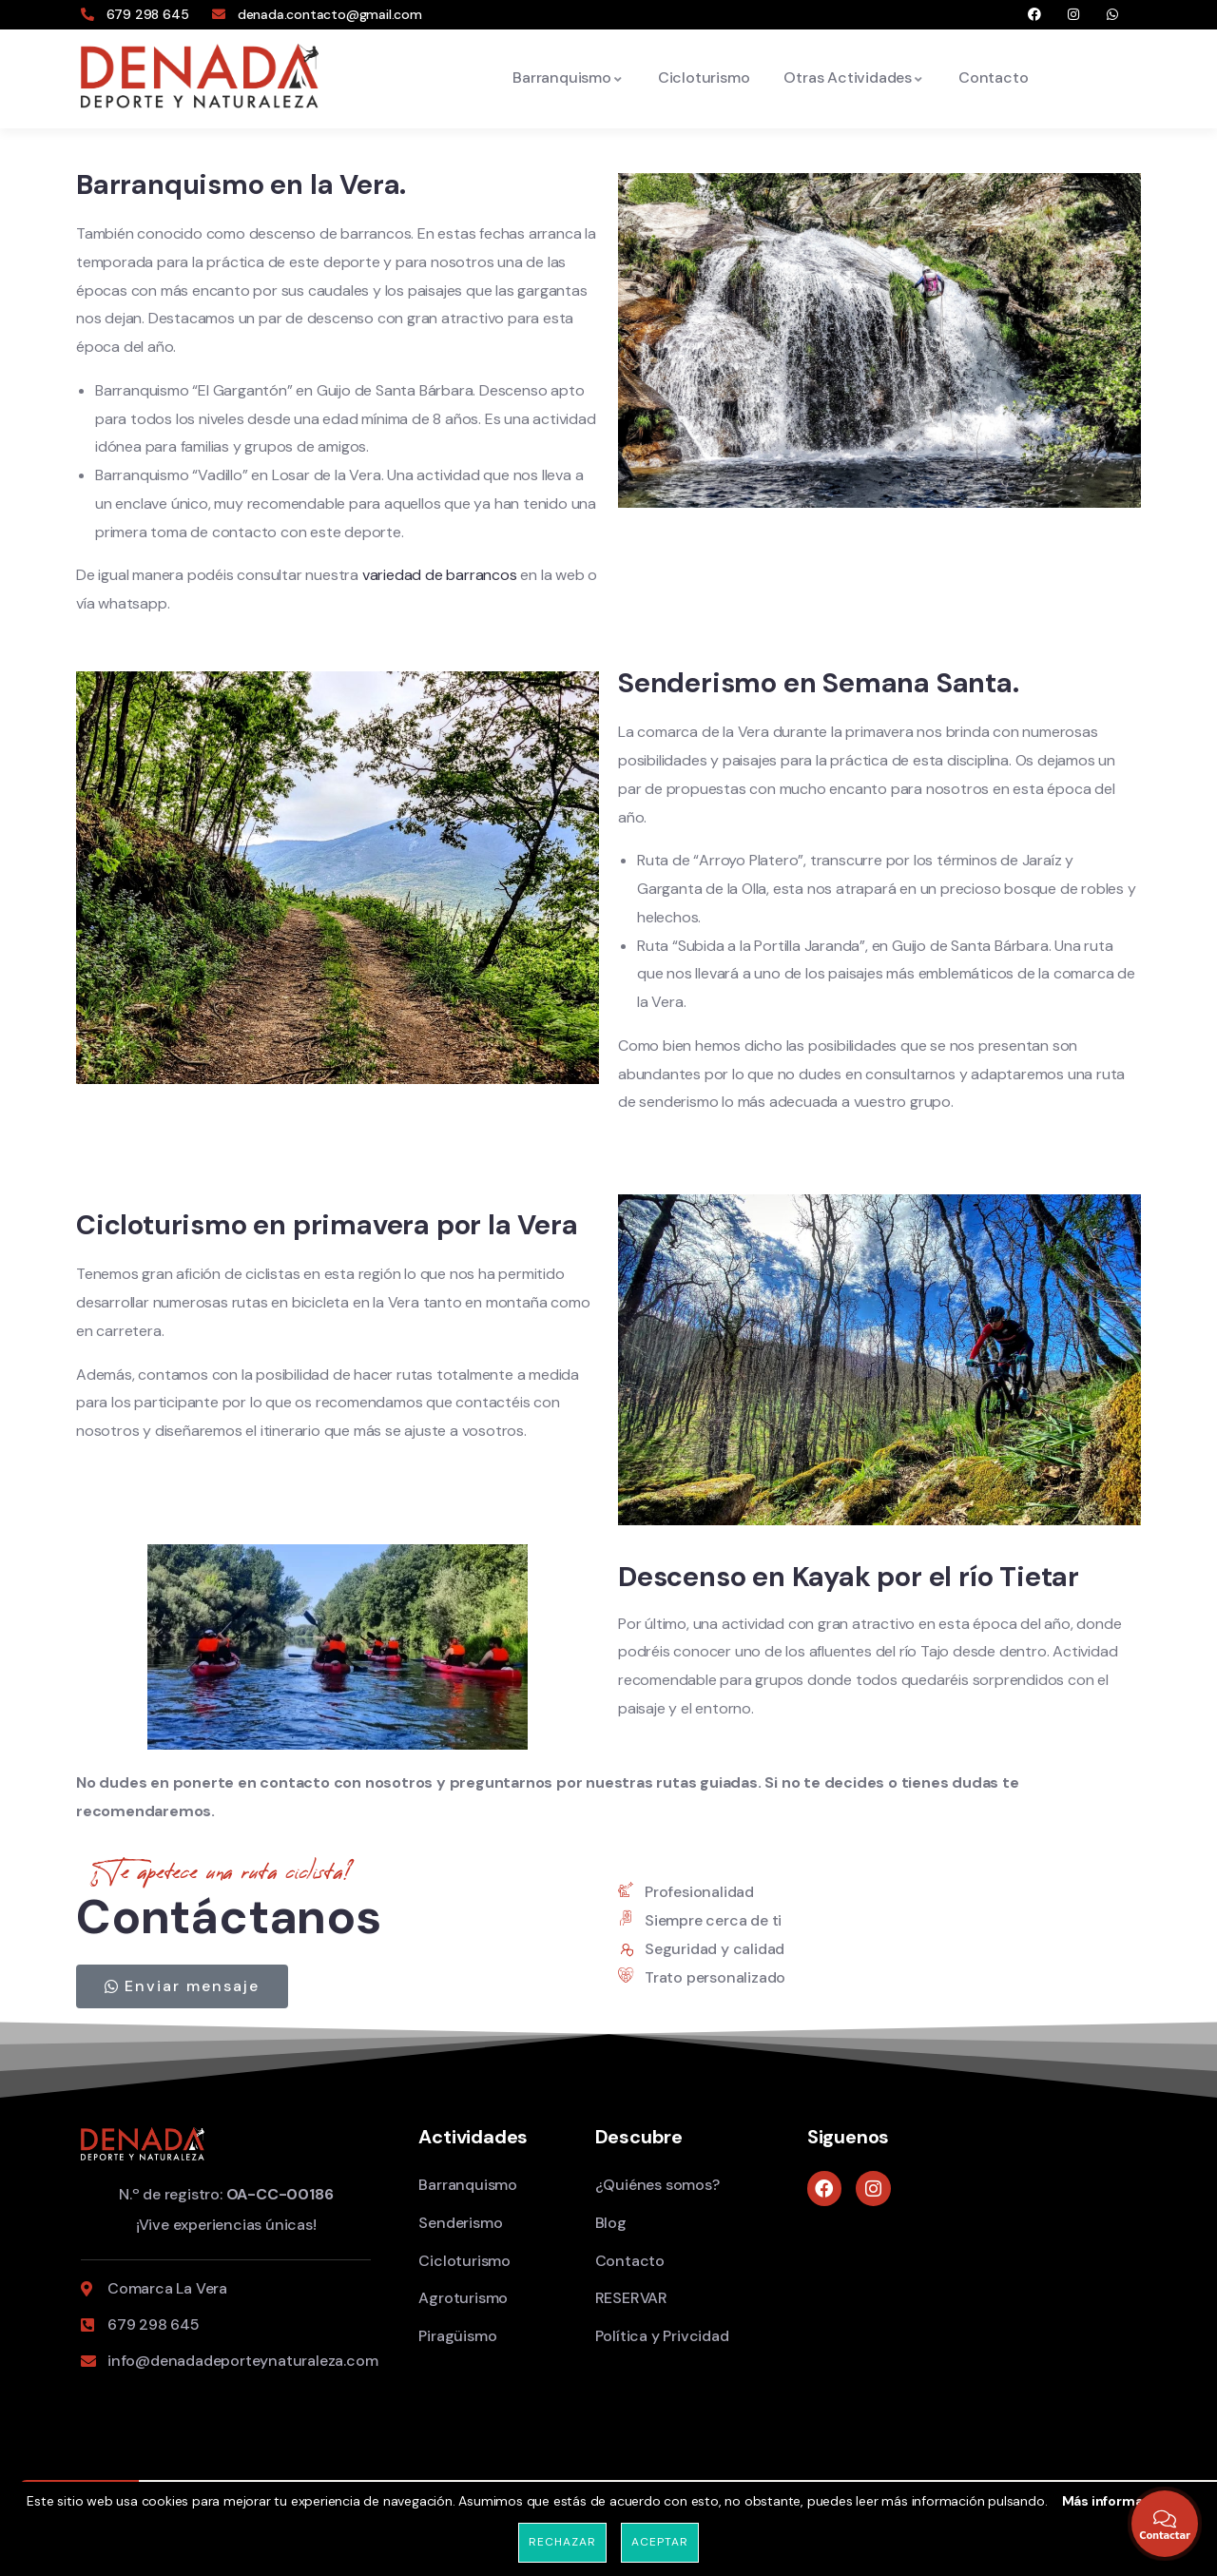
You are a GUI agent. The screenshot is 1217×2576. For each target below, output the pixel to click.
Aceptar (659, 2541)
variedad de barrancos (439, 575)
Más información (1116, 2500)
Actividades (473, 2136)
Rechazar (562, 2541)
